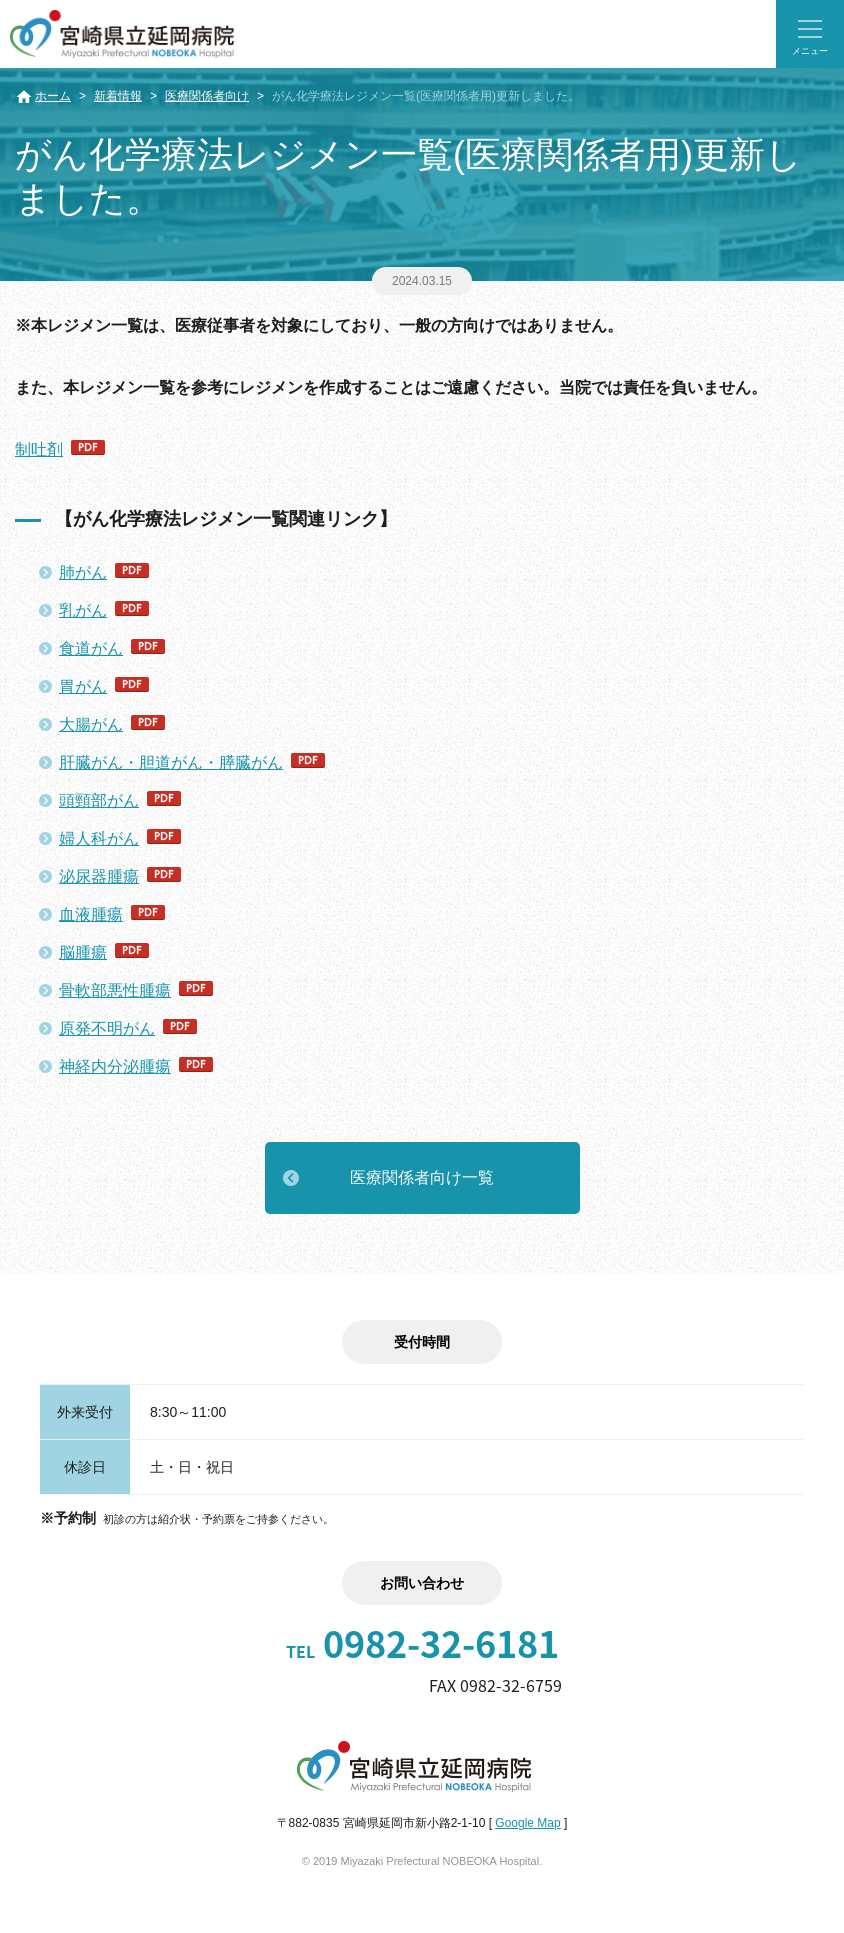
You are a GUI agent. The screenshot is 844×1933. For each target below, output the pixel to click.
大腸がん (91, 724)
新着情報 (118, 96)
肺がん (83, 572)
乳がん (83, 610)
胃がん (83, 686)
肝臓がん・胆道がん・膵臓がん (171, 762)
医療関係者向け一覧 (422, 1177)
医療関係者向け (207, 96)
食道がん (91, 648)
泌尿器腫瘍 (99, 876)
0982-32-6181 (422, 1643)
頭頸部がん (99, 800)
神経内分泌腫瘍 (115, 1066)
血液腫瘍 (91, 914)
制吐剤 (39, 449)
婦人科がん (99, 838)
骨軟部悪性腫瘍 (115, 990)
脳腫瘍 (83, 952)
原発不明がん (107, 1028)
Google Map (527, 1823)
